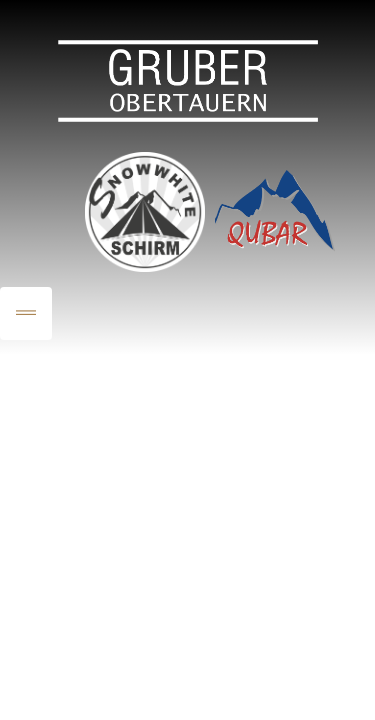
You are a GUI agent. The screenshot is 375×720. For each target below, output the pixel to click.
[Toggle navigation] (26, 313)
